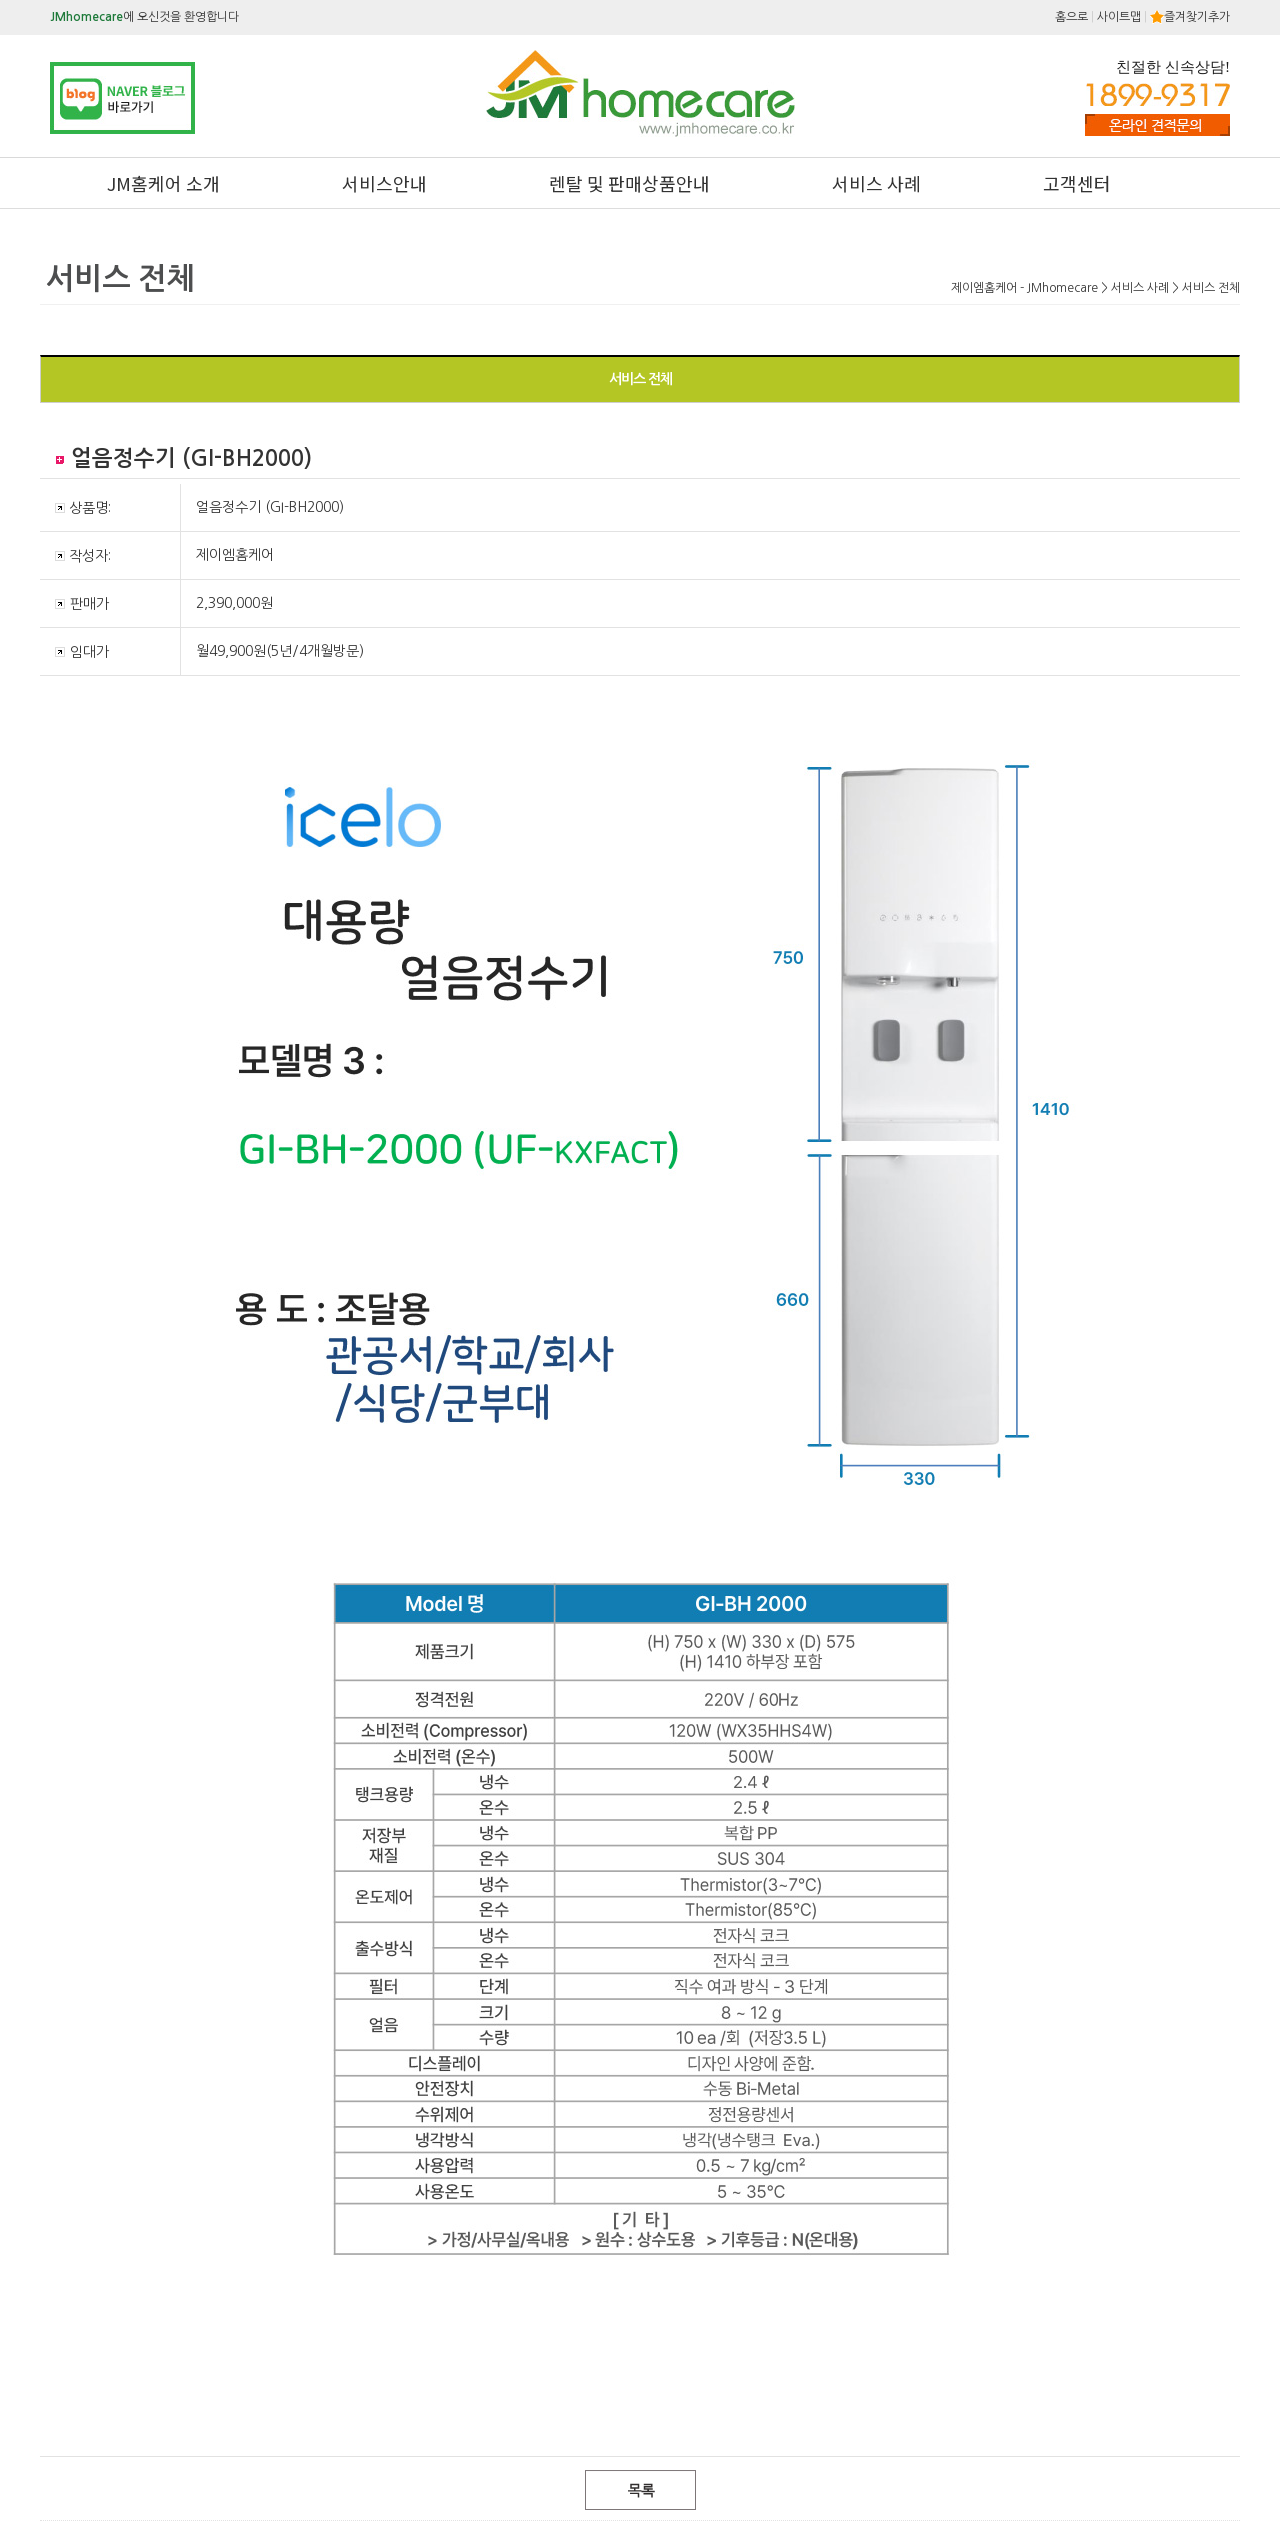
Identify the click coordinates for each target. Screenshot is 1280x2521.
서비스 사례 (876, 183)
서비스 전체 (640, 379)
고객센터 (1077, 183)
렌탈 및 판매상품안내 (629, 183)
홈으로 (1071, 17)
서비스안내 (384, 183)
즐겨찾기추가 (1190, 17)
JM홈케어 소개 (163, 183)
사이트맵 (1119, 17)
